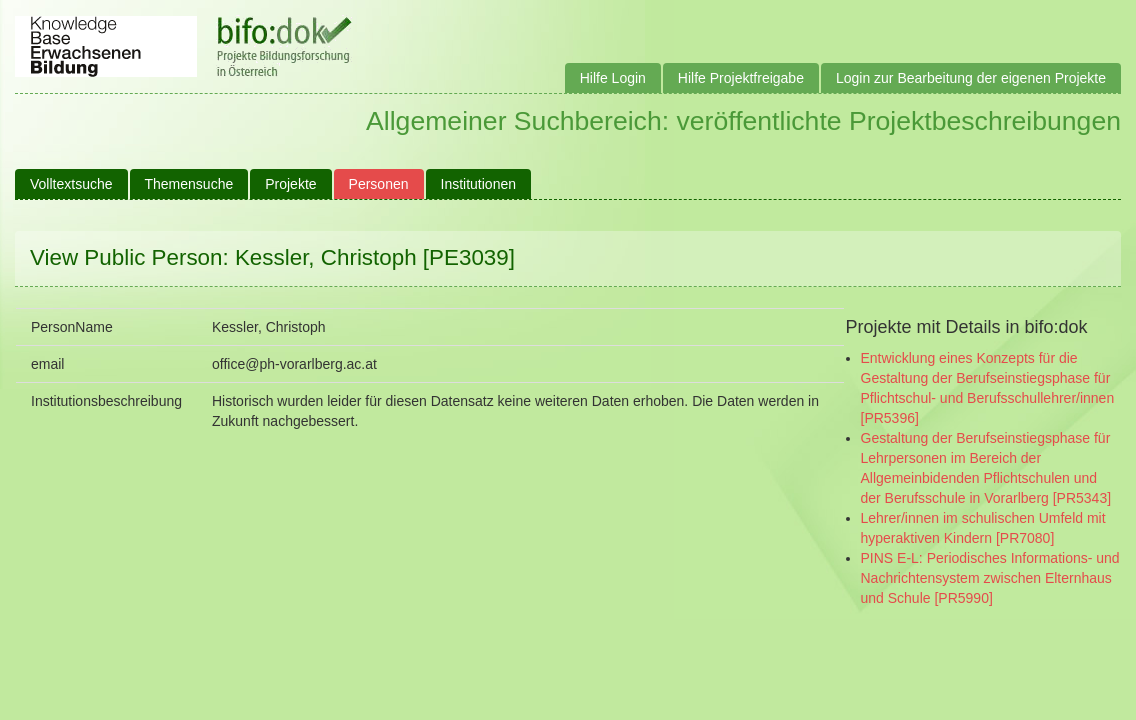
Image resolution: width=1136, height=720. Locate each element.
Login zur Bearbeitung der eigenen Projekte (971, 78)
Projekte (290, 184)
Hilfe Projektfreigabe (741, 78)
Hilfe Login (613, 78)
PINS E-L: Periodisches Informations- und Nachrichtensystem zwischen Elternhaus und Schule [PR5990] (990, 578)
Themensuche (189, 184)
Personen (379, 184)
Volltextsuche (71, 184)
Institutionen (479, 184)
